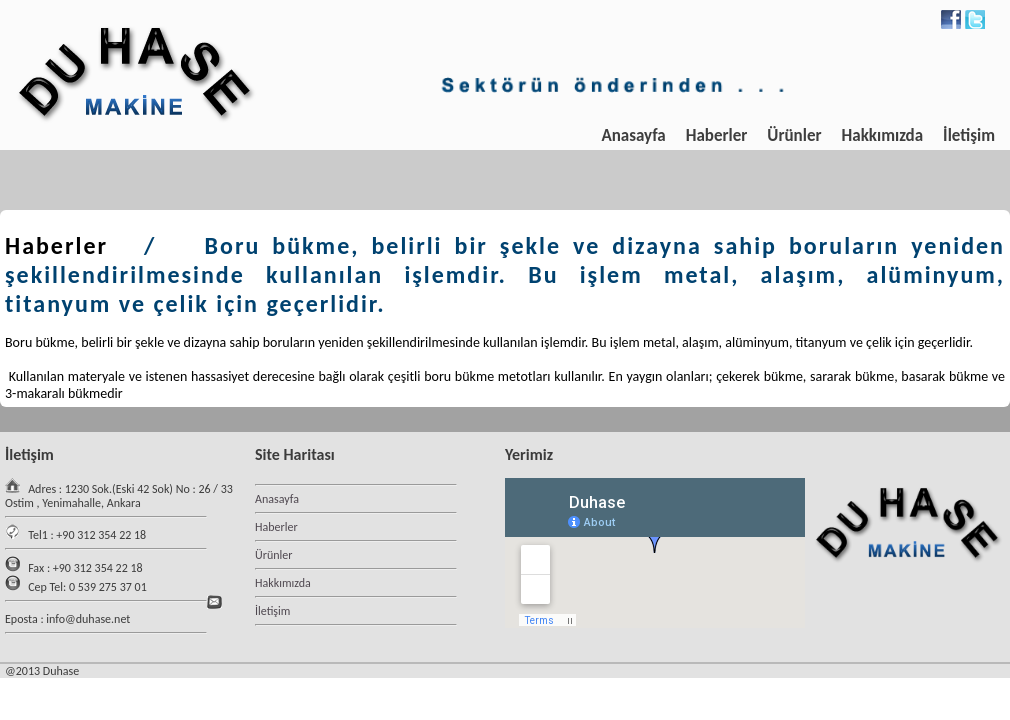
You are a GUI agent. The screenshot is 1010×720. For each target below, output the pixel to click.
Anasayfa (633, 135)
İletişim (969, 135)
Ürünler (794, 135)
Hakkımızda (883, 135)
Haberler (717, 135)
